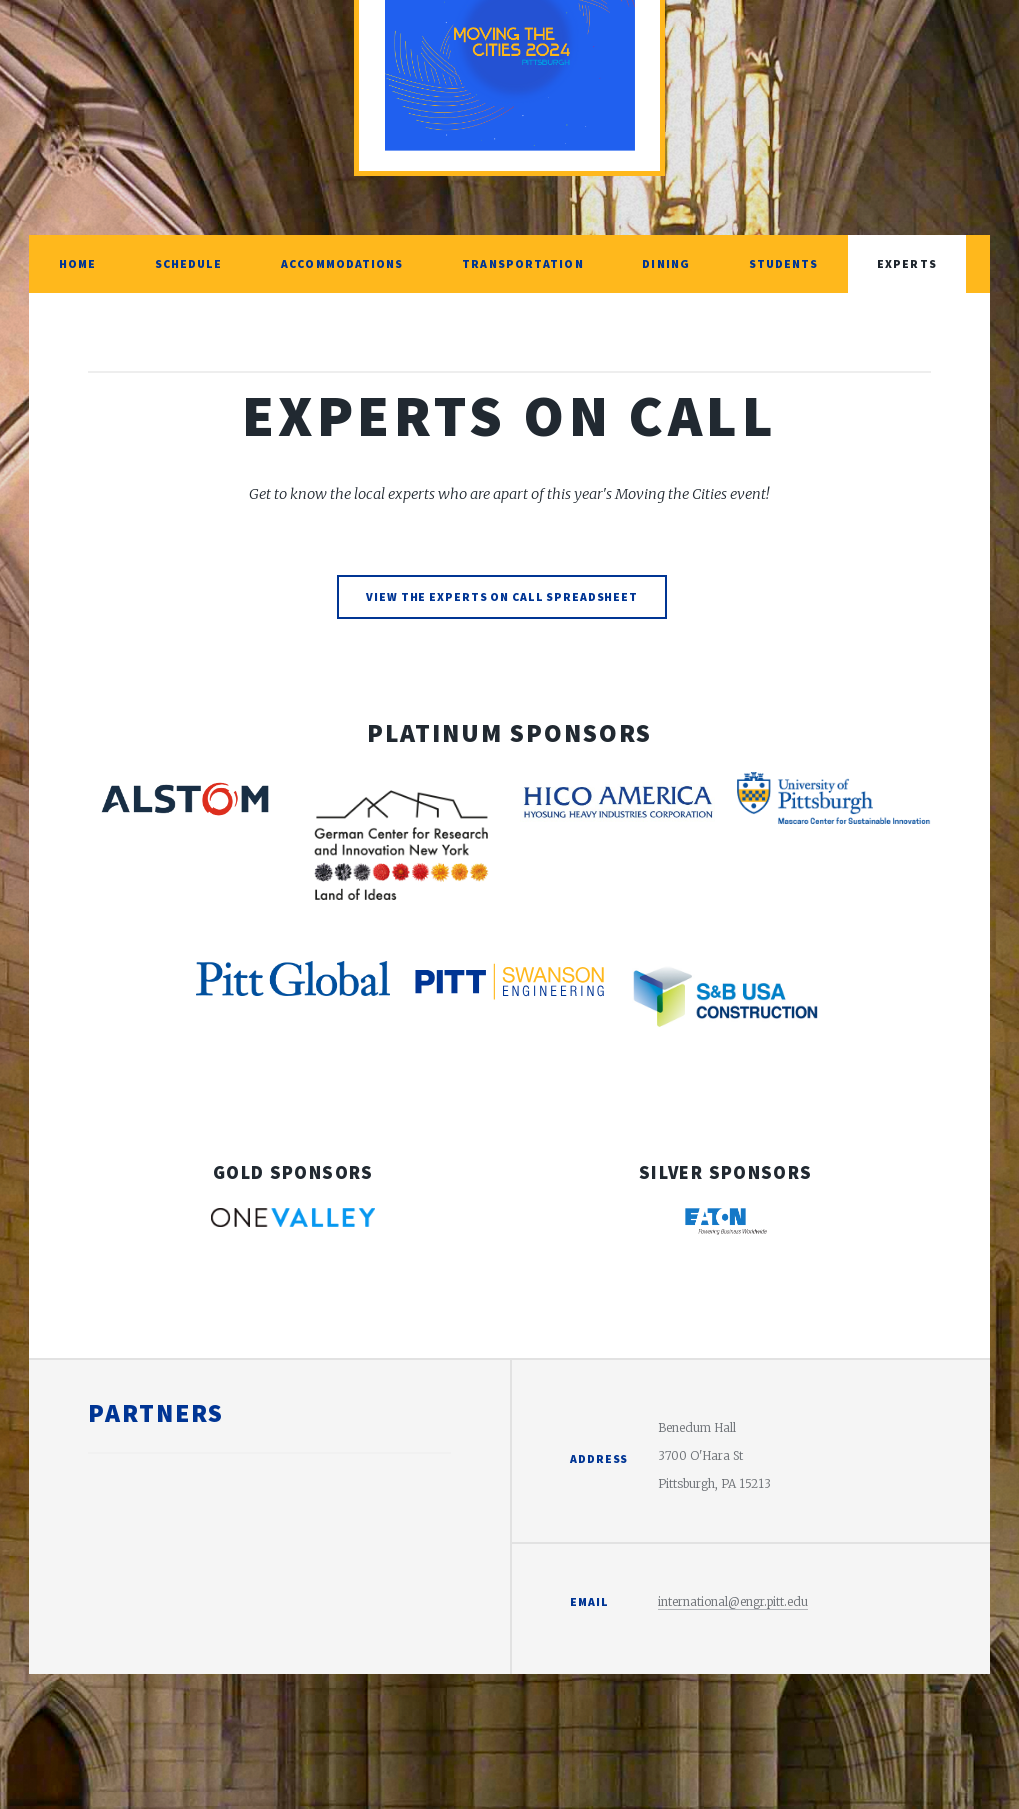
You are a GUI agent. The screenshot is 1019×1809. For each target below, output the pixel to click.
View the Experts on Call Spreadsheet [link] (502, 596)
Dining (666, 263)
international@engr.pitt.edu (733, 1601)
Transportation (522, 263)
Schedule (189, 263)
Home (77, 263)
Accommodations (342, 263)
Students (784, 263)
